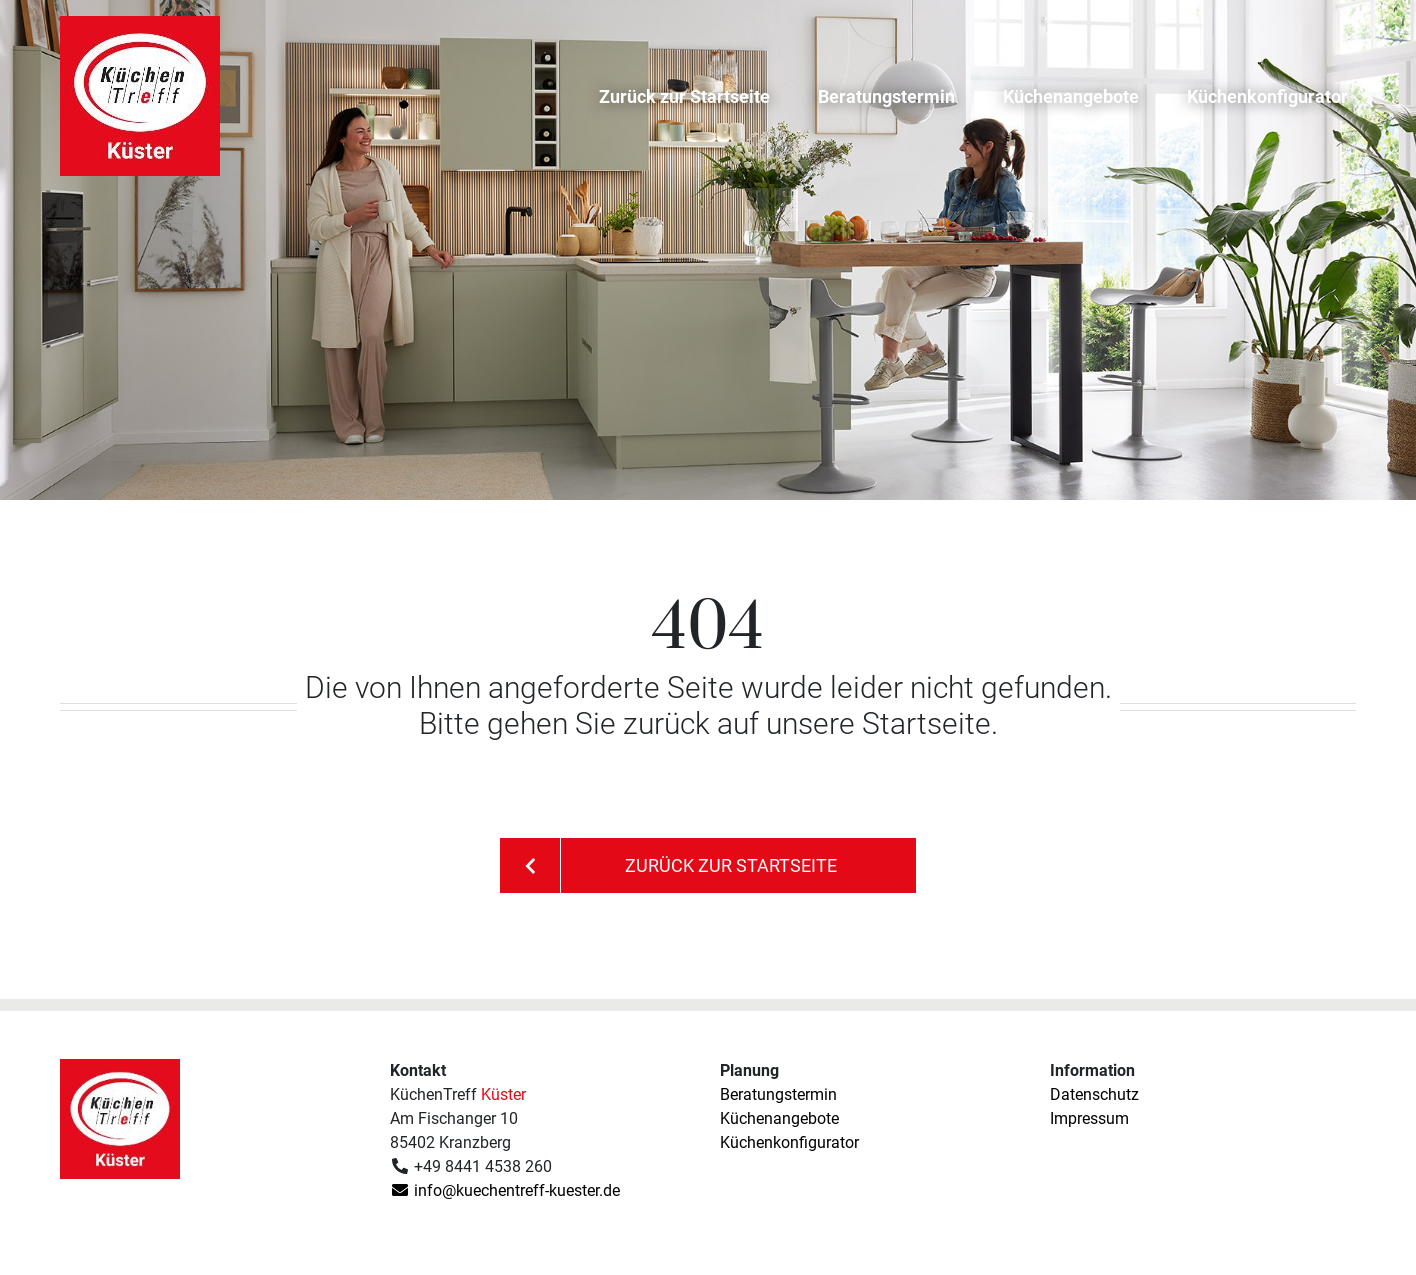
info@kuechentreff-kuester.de (505, 1190)
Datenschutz (1094, 1094)
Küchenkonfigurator (1267, 96)
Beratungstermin (886, 96)
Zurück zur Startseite (684, 96)
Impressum (1089, 1118)
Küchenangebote (1071, 96)
